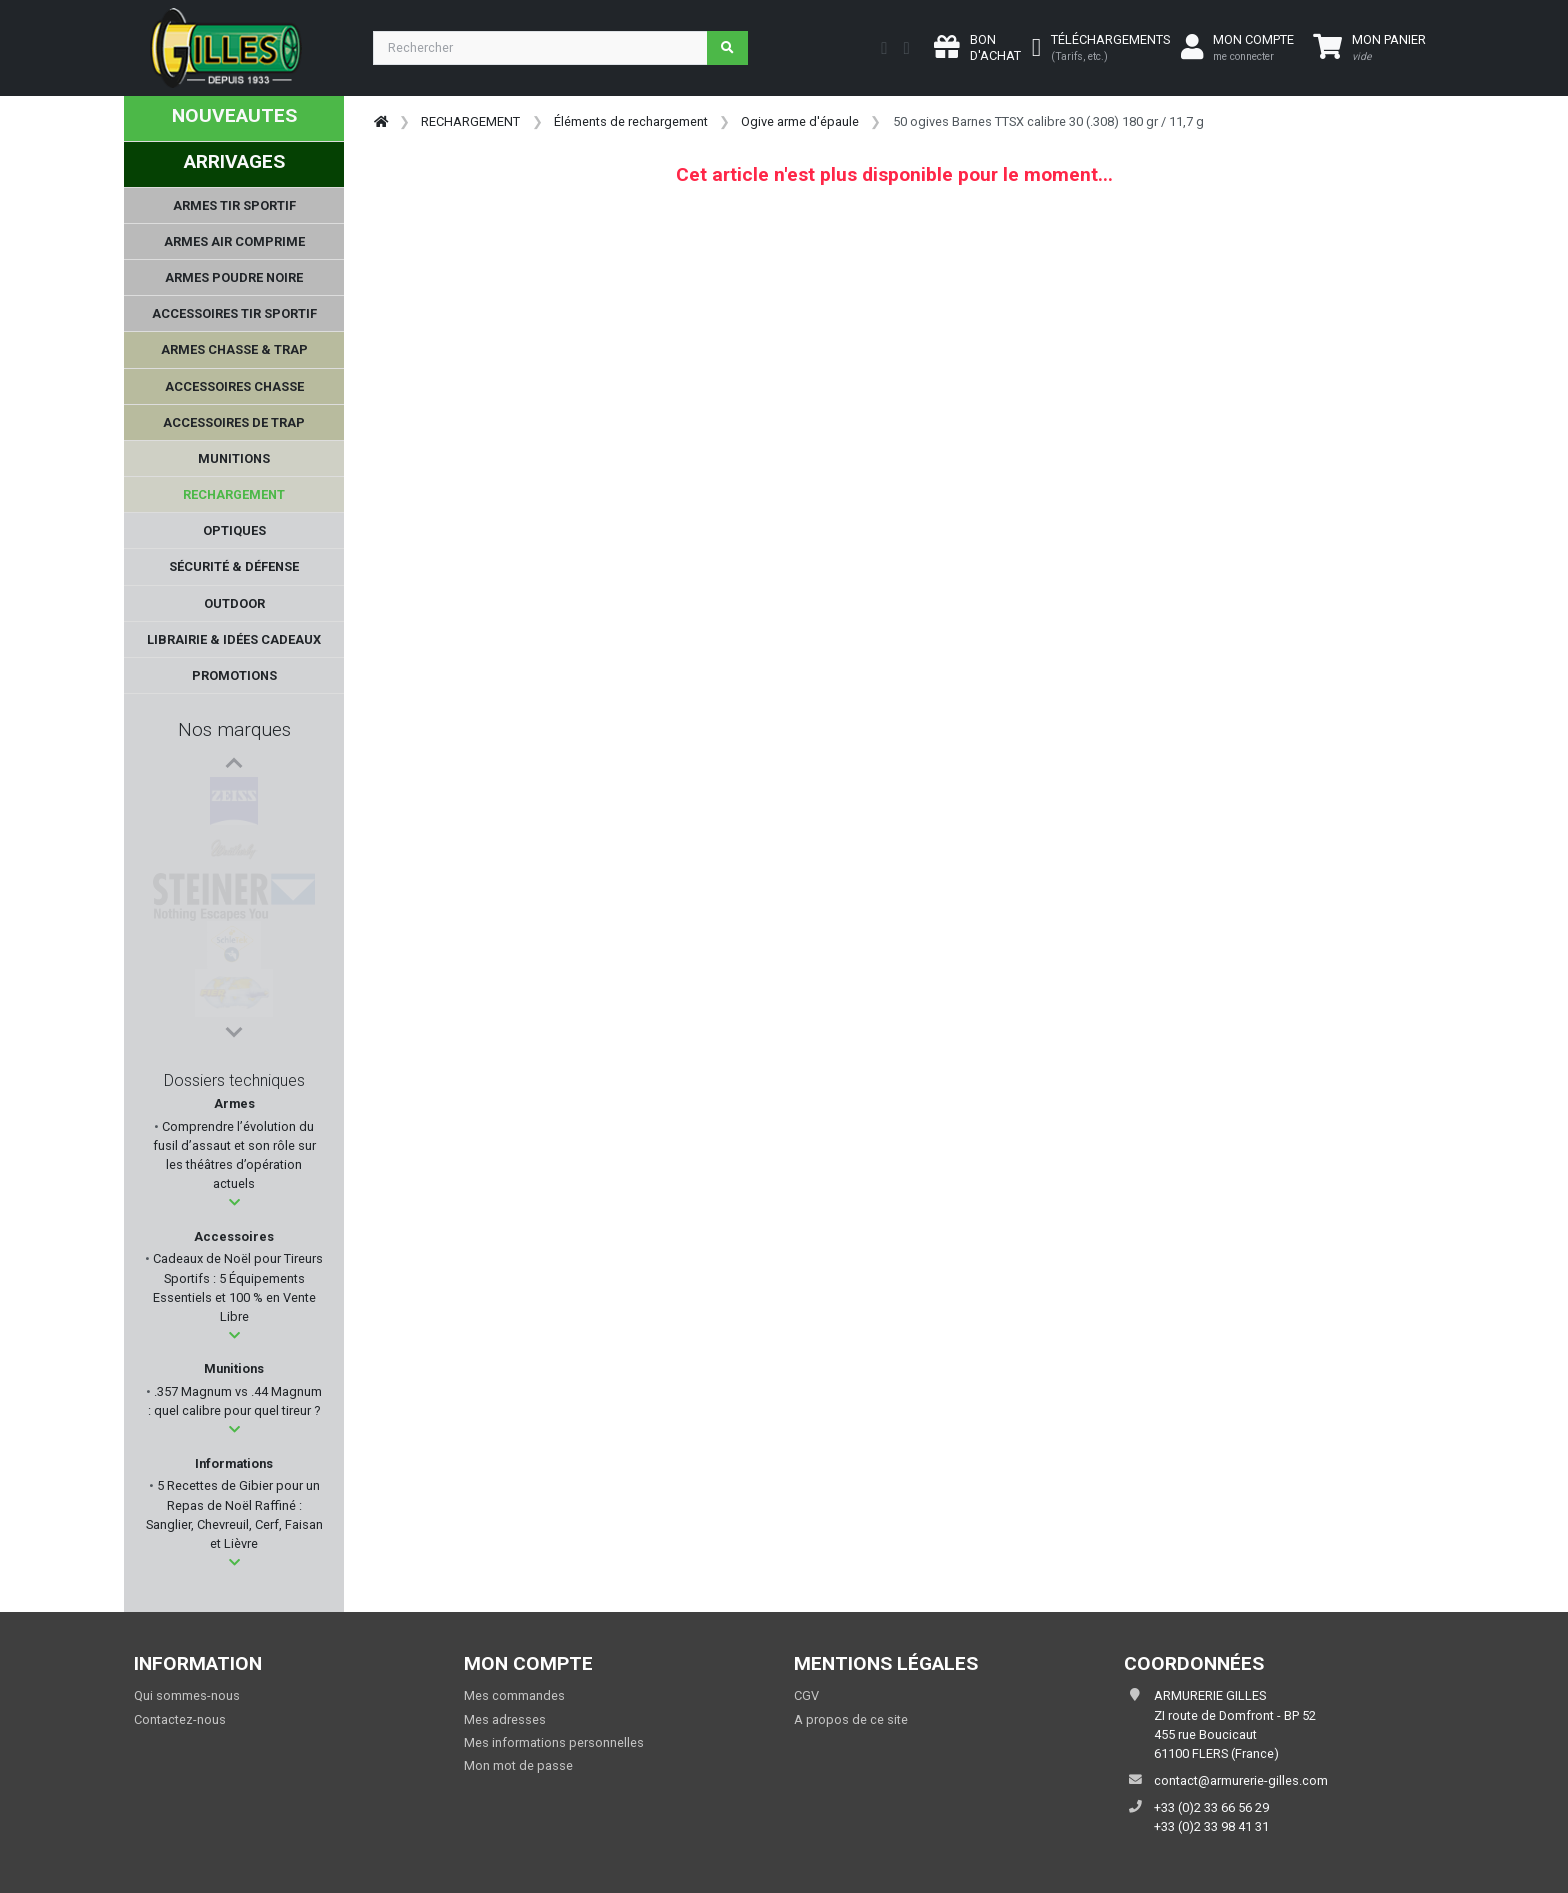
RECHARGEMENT (470, 121)
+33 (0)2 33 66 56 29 (1211, 1807)
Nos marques (234, 729)
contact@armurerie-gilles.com (1241, 1780)
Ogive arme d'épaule (800, 121)
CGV (806, 1695)
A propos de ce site (851, 1719)
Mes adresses (505, 1719)
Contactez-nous (180, 1719)
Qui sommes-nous (187, 1695)
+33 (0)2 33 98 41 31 (1211, 1826)
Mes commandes (514, 1695)
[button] (234, 1202)
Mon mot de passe (518, 1765)
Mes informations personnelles (554, 1742)
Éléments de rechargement (631, 121)
